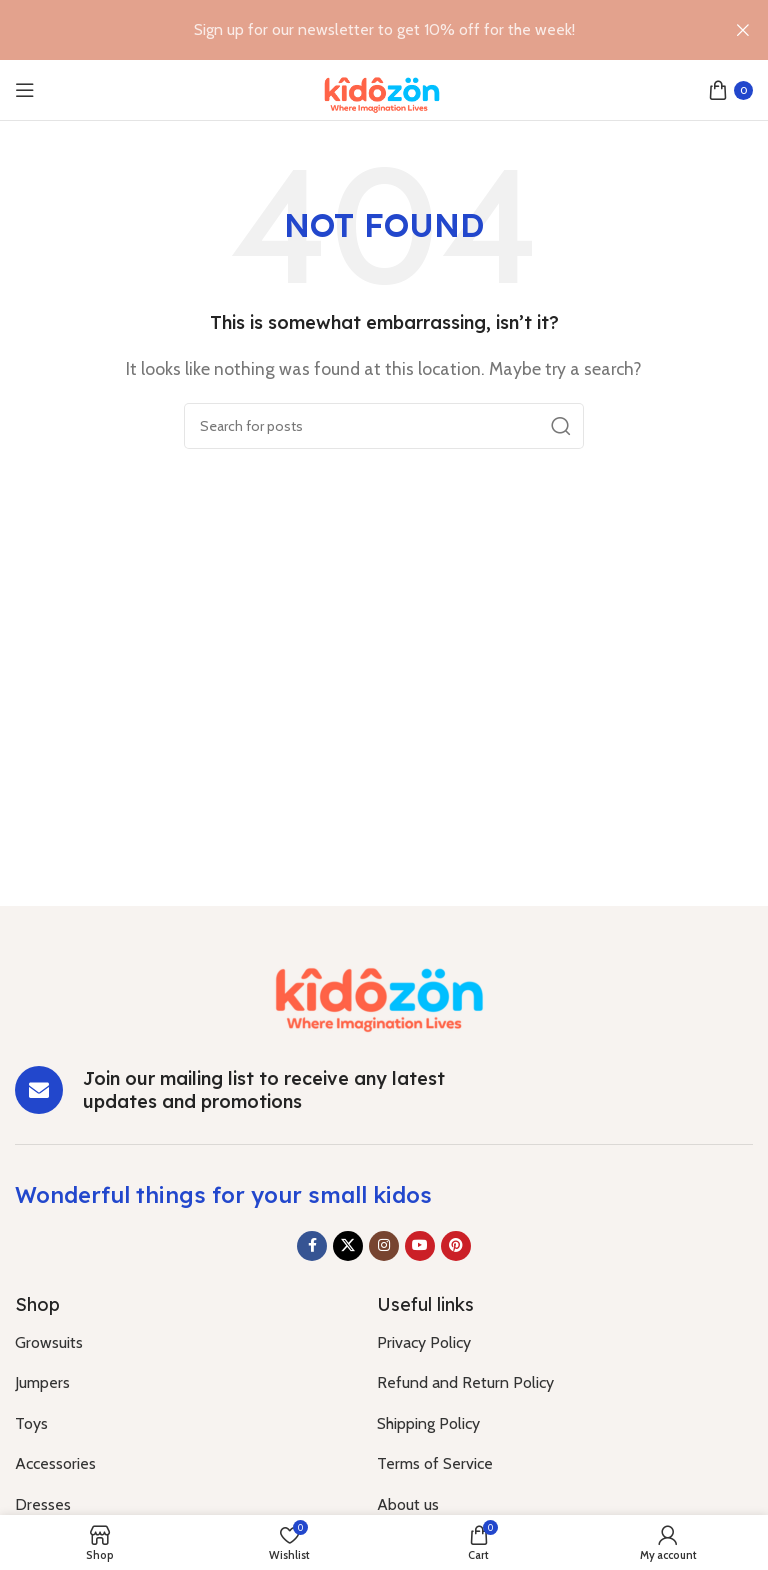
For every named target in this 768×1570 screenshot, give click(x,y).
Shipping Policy (428, 1423)
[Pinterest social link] (456, 1246)
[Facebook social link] (312, 1246)
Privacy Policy (424, 1342)
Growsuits (49, 1342)
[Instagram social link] (384, 1246)
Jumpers (42, 1382)
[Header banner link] (354, 30)
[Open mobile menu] (25, 90)
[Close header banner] (743, 30)
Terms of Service (435, 1463)
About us (408, 1504)
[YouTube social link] (420, 1246)
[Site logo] (384, 88)
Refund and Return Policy (465, 1382)
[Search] (384, 426)
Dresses (43, 1504)
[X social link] (348, 1246)
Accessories (55, 1463)
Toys (31, 1423)
